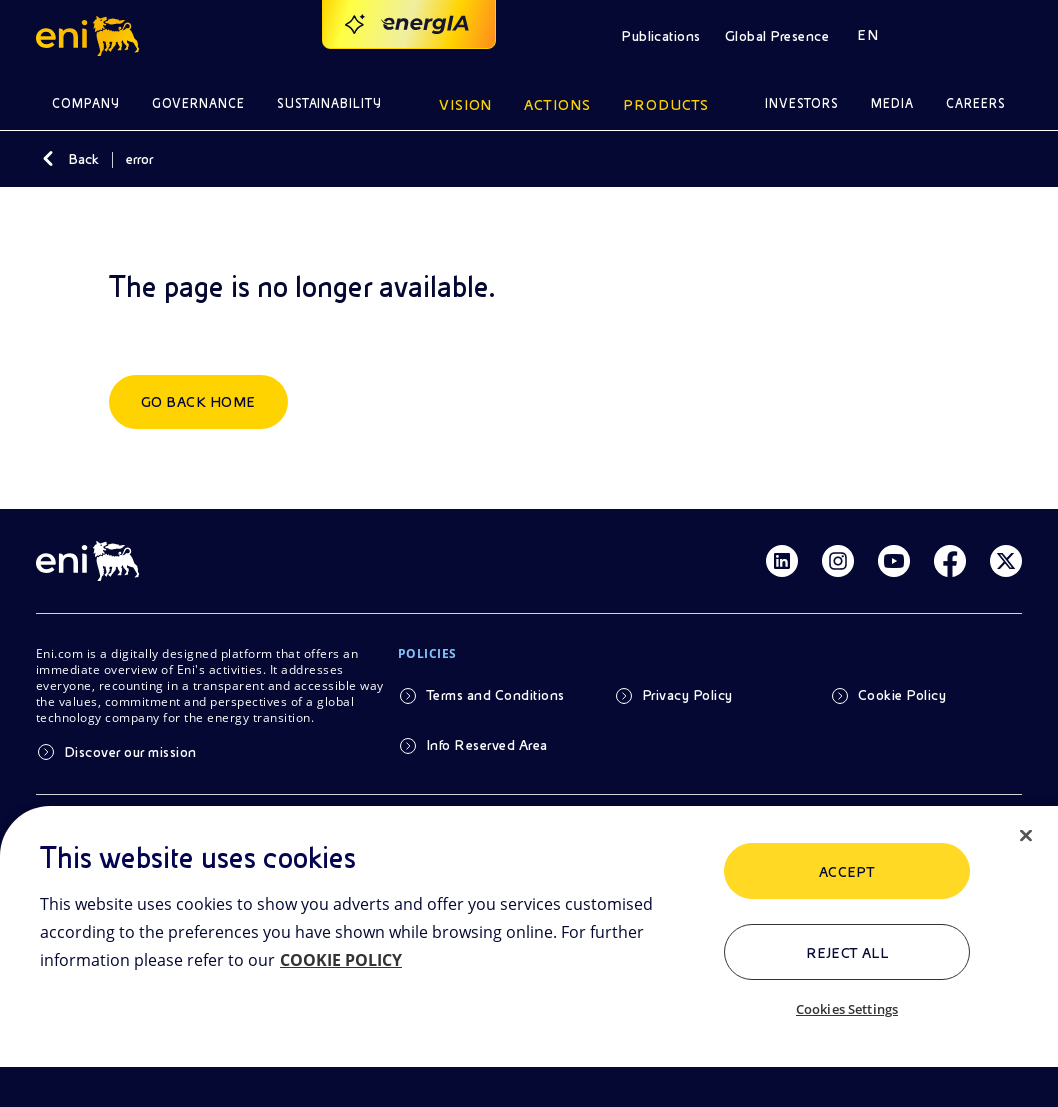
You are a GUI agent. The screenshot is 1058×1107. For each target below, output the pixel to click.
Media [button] (892, 103)
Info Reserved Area (487, 745)
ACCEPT (847, 872)
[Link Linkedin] (782, 561)
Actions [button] (557, 105)
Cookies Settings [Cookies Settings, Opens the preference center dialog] (847, 1009)
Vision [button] (466, 105)
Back (83, 159)
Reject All (847, 953)
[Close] (1026, 836)
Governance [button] (198, 103)
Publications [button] (661, 36)
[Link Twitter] (1006, 561)
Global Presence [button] (777, 36)
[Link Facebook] (950, 561)
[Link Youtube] (894, 561)
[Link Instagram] (838, 561)
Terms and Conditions (495, 695)
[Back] (48, 159)
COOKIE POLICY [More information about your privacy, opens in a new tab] (341, 960)
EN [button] (867, 35)
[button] (90, 36)
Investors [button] (802, 103)
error (139, 159)
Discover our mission (130, 752)
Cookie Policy (902, 695)
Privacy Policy (687, 695)
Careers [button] (976, 103)
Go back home (198, 402)
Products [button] (666, 105)
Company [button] (86, 103)
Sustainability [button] (330, 103)
